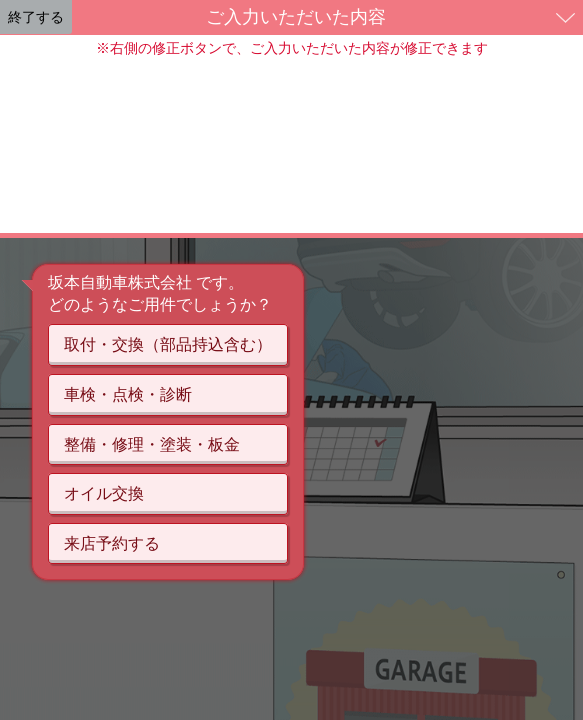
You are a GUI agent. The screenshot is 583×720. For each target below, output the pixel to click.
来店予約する (112, 543)
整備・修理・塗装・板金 (152, 444)
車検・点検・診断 (128, 394)
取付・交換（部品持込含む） (168, 344)
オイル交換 (104, 493)
